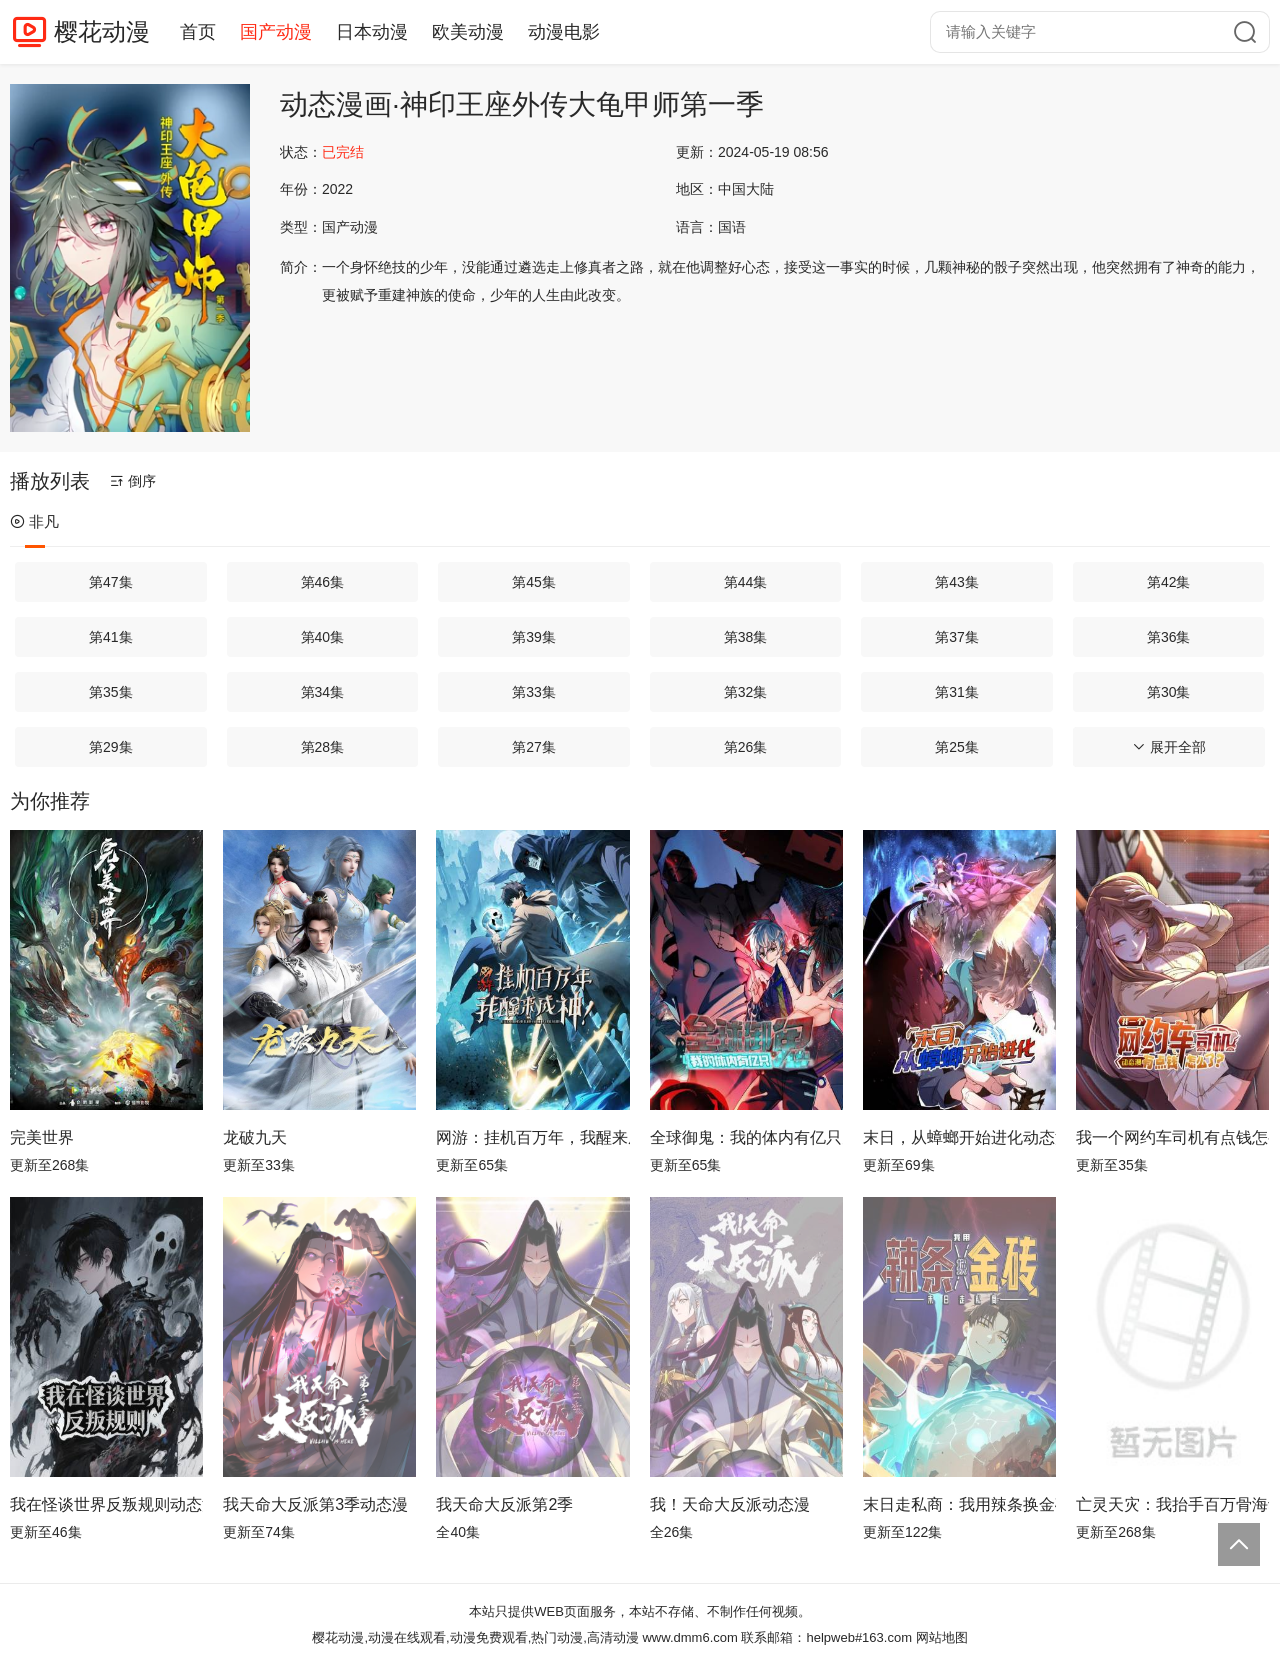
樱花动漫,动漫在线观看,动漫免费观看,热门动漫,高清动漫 (475, 1637)
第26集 (746, 747)
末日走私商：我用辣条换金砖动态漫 (959, 1504)
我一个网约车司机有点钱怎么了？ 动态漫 (1172, 1137)
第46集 (323, 582)
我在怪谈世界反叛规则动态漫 (106, 1504)
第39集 (534, 637)
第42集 (1169, 582)
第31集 (957, 692)
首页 (198, 32)
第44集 (746, 582)
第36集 (1169, 637)
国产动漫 (276, 32)
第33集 (534, 692)
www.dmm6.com (689, 1637)
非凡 (34, 521)
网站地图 (942, 1637)
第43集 (957, 582)
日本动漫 (372, 32)
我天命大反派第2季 (504, 1504)
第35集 (111, 692)
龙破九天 (255, 1137)
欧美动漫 (468, 32)
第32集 (746, 692)
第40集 (323, 637)
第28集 (323, 747)
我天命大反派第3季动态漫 (315, 1504)
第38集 (746, 637)
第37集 (957, 637)
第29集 (111, 747)
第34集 (323, 692)
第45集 (534, 582)
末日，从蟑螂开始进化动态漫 (959, 1137)
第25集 (957, 747)
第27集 (534, 747)
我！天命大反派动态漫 (730, 1504)
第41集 (111, 637)
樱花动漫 (102, 31)
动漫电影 (564, 32)
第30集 (1169, 692)
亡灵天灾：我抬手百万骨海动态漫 (1172, 1504)
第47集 (111, 582)
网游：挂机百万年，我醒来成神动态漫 (532, 1137)
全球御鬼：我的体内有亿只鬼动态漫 (746, 1137)
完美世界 (42, 1137)
